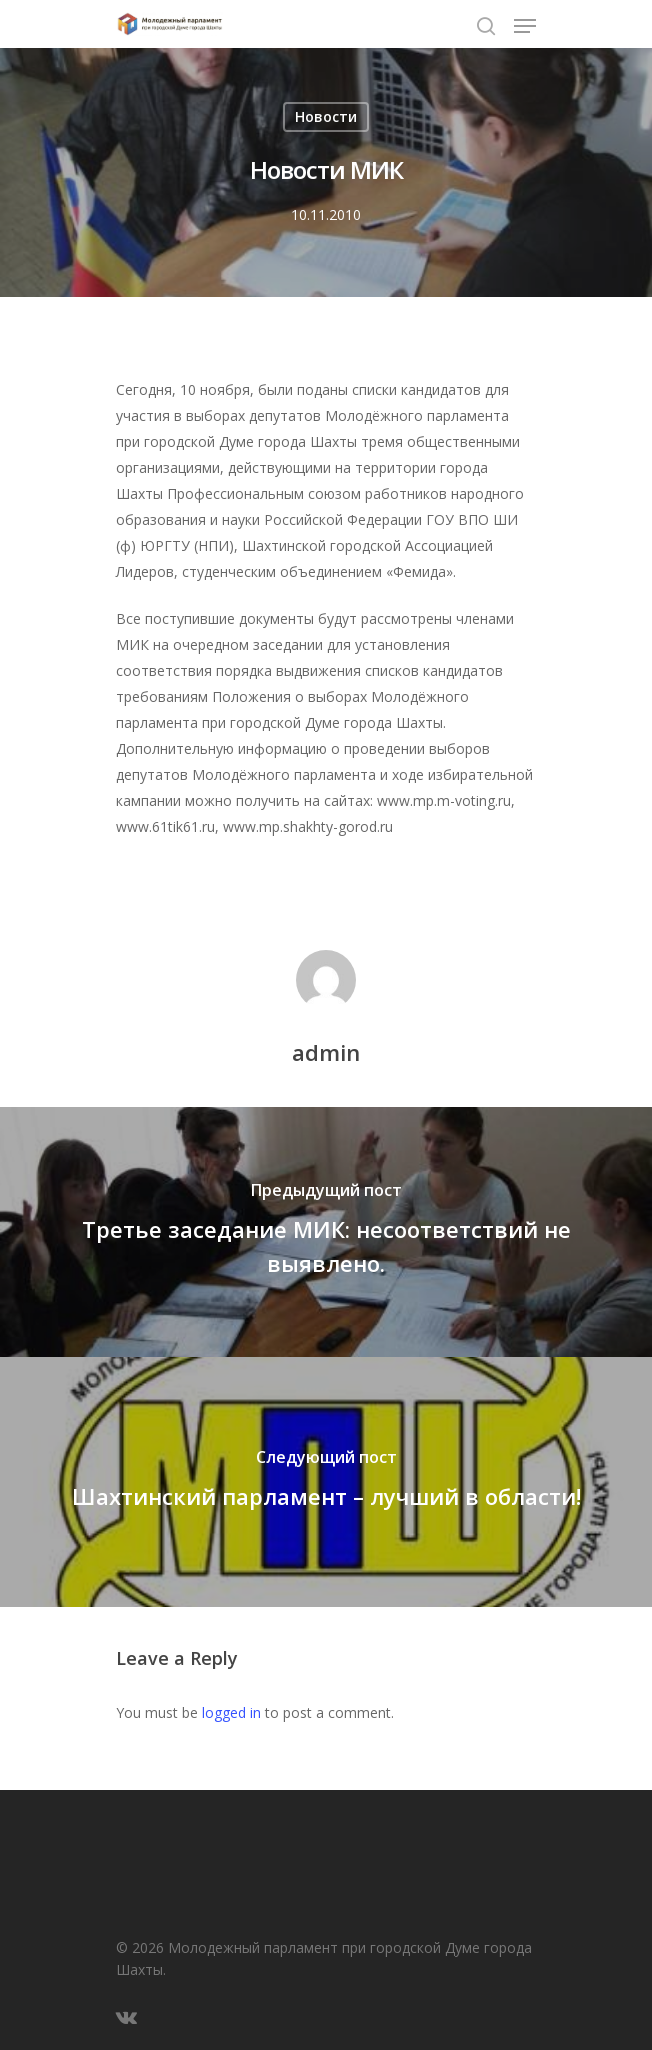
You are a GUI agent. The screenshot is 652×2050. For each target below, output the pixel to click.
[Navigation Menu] (525, 26)
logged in (231, 1712)
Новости (326, 116)
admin (326, 1052)
